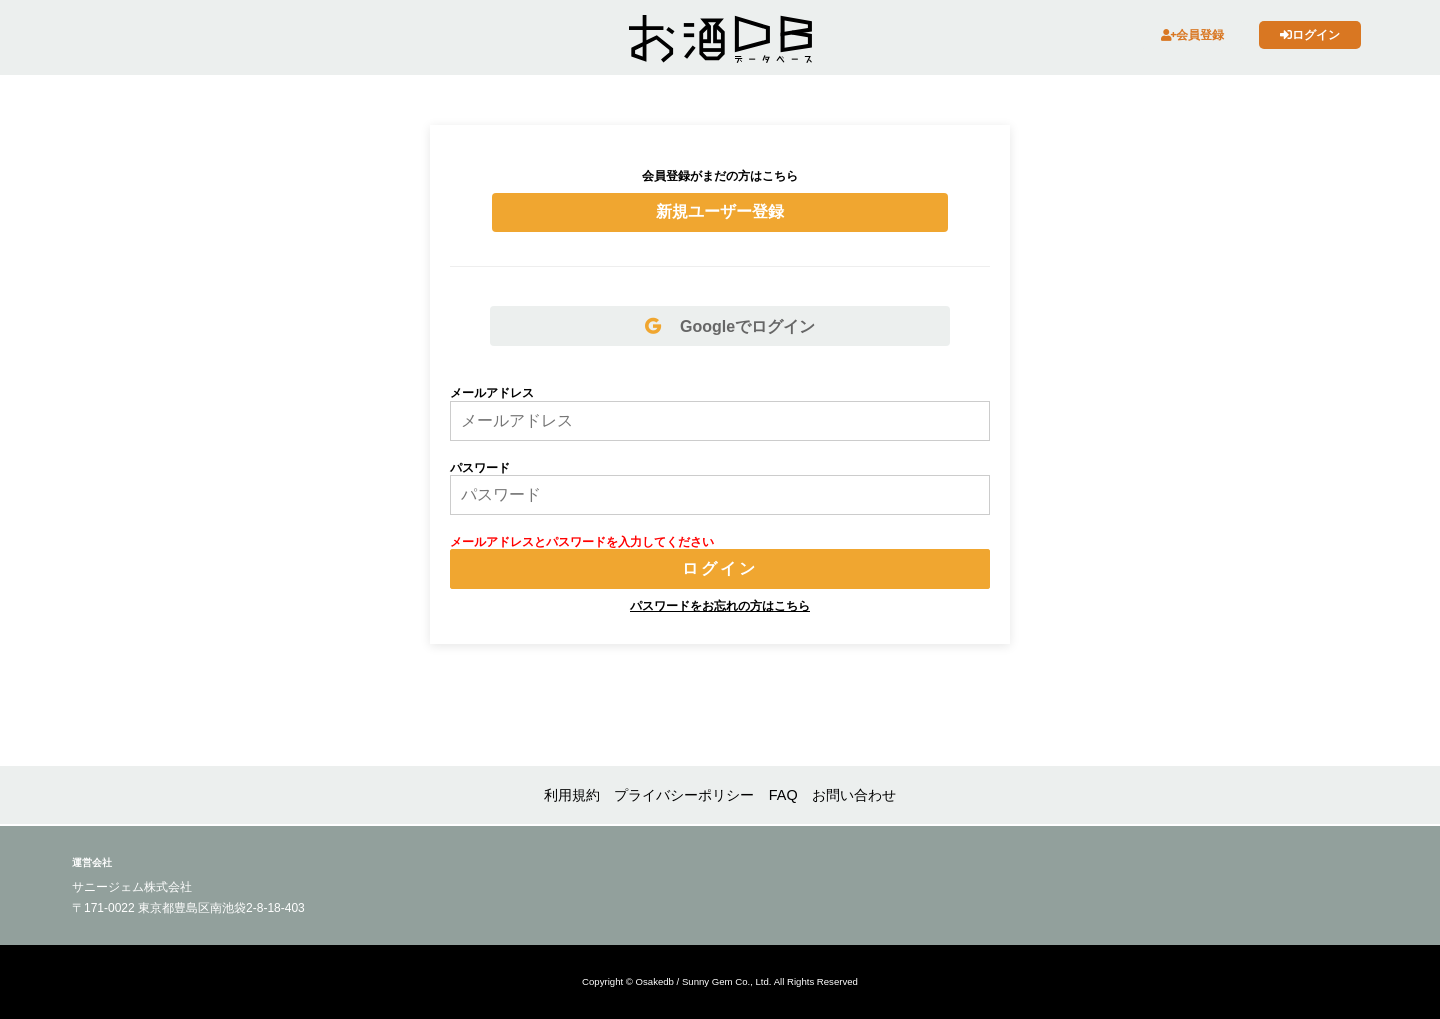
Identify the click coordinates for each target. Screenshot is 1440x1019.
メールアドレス (492, 393)
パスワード (480, 468)
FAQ (783, 795)
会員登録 (1192, 35)
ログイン (1310, 35)
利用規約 (572, 795)
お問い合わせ (854, 795)
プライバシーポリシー (684, 795)
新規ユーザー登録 (720, 211)
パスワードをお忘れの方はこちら (720, 606)
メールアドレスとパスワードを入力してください (582, 542)
